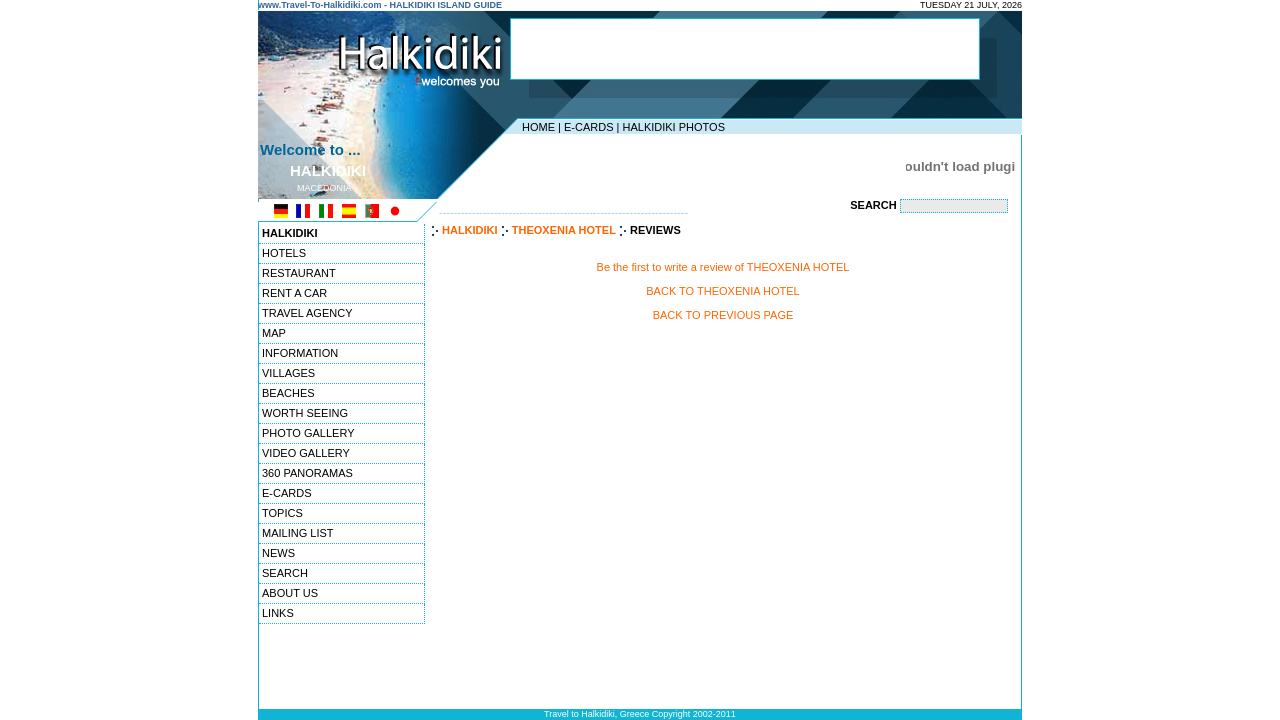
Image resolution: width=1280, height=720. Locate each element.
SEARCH (285, 573)
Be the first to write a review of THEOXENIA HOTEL (723, 267)
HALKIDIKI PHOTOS (673, 127)
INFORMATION (300, 353)
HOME (538, 127)
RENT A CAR (294, 293)
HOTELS (284, 253)
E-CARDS (589, 127)
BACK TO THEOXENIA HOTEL (722, 291)
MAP (274, 333)
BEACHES (288, 393)
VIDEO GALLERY (306, 453)
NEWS (278, 553)
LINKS (278, 613)
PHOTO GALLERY (308, 433)
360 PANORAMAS (307, 473)
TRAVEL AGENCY (307, 313)
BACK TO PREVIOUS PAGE (723, 315)
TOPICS (282, 513)
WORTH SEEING (305, 413)
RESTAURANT (299, 273)
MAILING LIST (298, 533)
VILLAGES (288, 373)
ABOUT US (290, 593)
